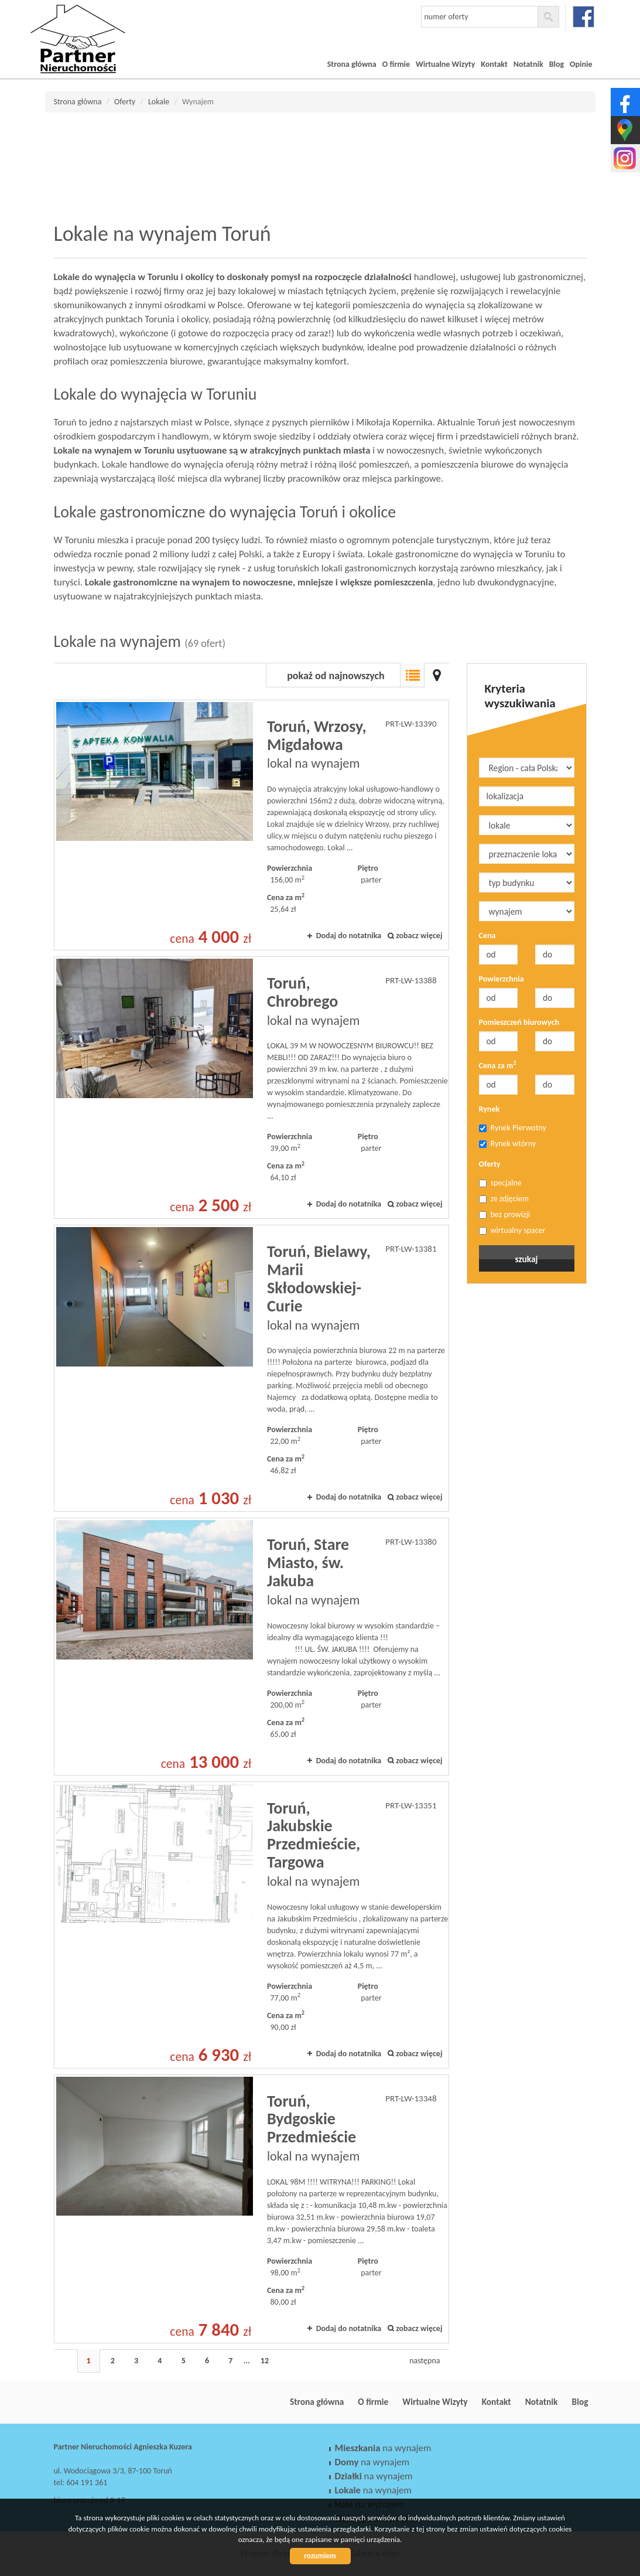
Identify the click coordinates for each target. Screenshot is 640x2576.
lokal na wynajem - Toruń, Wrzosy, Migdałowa (251, 825)
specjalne (500, 1183)
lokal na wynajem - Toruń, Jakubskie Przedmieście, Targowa (251, 1925)
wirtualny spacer (512, 1230)
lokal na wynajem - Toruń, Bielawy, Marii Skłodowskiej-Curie (251, 1368)
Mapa (437, 675)
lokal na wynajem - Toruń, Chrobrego (251, 1087)
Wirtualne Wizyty (445, 64)
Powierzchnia (501, 979)
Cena (487, 936)
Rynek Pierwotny (512, 1128)
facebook (583, 17)
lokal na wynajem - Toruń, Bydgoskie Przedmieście (251, 2209)
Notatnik (528, 64)
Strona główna (352, 64)
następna (424, 2361)
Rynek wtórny (507, 1144)
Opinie (581, 64)
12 (265, 2361)
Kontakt (494, 64)
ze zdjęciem (504, 1199)
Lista (412, 675)
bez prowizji (505, 1214)
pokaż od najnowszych (336, 675)
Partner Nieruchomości (136, 2402)
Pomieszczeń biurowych (519, 1022)
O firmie (396, 64)
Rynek (489, 1109)
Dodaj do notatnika (349, 936)
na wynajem (383, 2448)
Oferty (490, 1164)
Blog (556, 64)
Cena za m (497, 1065)
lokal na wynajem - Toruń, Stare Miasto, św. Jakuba (251, 1646)
